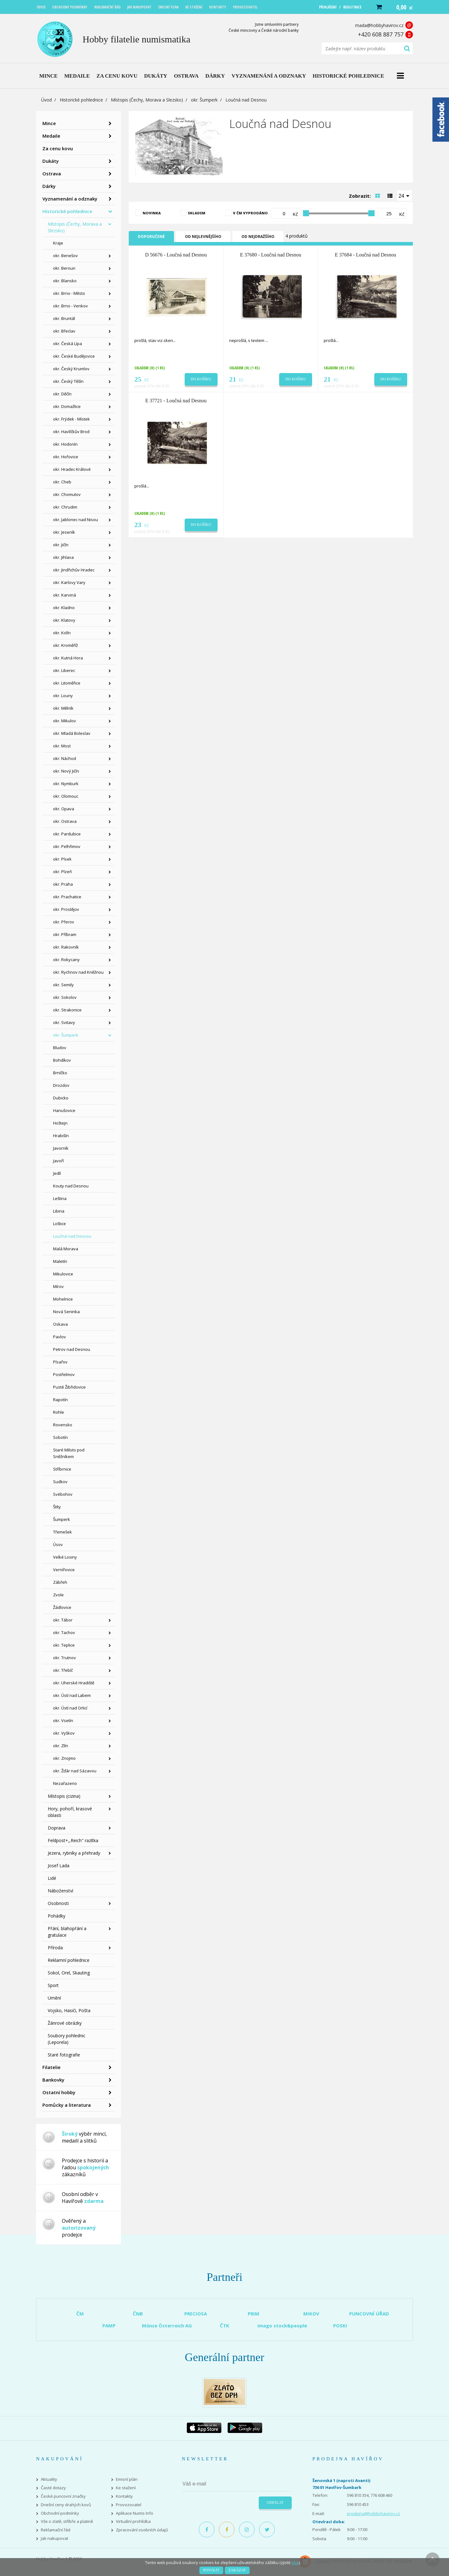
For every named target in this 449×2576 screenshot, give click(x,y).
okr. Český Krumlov (71, 369)
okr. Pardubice (67, 834)
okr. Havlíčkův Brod (71, 431)
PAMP (109, 2325)
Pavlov (59, 1337)
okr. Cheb (62, 482)
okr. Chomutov (67, 494)
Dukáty (50, 161)
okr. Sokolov (65, 997)
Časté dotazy (53, 2487)
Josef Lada (58, 1866)
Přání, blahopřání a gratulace (67, 1931)
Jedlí (57, 1173)
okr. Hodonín (65, 444)
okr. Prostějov (66, 909)
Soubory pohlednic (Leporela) (66, 2039)
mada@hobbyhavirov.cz (379, 25)
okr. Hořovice (65, 457)
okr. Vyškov (64, 1733)
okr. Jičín (60, 545)
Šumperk (61, 1519)
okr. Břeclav (64, 331)
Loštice (59, 1223)
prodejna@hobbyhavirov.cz (373, 2513)
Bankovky (53, 2080)
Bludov (59, 1047)
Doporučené (151, 236)
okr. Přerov (63, 922)
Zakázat (237, 2570)
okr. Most (62, 746)
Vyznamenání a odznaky (69, 198)
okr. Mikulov (64, 721)
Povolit (211, 2570)
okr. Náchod (64, 758)
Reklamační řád (55, 2530)
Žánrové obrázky (65, 2023)
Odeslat (275, 2502)
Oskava (60, 1324)
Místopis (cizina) (64, 1796)
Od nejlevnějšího (203, 236)
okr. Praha (63, 884)
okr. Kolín (62, 633)
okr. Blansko (65, 280)
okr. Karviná (64, 595)
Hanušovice (64, 1110)
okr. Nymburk (65, 783)
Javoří (58, 1161)
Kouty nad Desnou (71, 1186)
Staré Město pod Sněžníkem (68, 1453)
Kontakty (124, 2496)
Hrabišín (61, 1135)
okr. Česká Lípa (67, 343)
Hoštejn (60, 1123)
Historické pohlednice (81, 100)
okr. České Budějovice (74, 356)
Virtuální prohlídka (133, 2521)
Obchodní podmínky (60, 2513)
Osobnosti (58, 1903)
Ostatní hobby (58, 2092)
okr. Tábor (63, 1620)
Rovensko (62, 1425)
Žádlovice (62, 1607)
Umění (54, 1998)
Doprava (56, 1828)
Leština (60, 1198)
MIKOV (311, 2313)
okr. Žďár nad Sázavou (74, 1771)
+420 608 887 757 (380, 34)
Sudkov (60, 1481)
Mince (49, 123)
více (295, 2562)
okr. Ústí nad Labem (72, 1695)
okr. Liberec (64, 670)
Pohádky (56, 1916)
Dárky (49, 186)
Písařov (60, 1362)
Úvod (46, 100)
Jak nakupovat (54, 2538)
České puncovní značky (63, 2496)
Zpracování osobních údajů (142, 2530)
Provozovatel (128, 2504)
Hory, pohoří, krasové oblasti (70, 1812)
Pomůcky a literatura (66, 2105)
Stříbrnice (62, 1469)
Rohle (58, 1412)
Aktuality (49, 2479)
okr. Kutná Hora (68, 658)
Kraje (58, 243)
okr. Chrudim (65, 507)
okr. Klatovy (64, 620)
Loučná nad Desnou (72, 1236)
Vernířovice (64, 1569)
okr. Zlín (60, 1745)
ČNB (138, 2313)
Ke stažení (126, 2487)
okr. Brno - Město (69, 293)
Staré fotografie (64, 2055)
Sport (53, 1985)
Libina (58, 1211)
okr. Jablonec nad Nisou (75, 519)
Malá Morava (65, 1249)
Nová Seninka (66, 1311)
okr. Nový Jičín (66, 771)
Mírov (58, 1286)
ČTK (224, 2325)
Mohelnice (63, 1299)
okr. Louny (63, 695)
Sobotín (60, 1437)
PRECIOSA (195, 2313)
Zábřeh (60, 1582)
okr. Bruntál (64, 318)
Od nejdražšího (257, 236)
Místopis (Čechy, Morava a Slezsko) (147, 100)
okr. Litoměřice (66, 683)
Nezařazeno (65, 1783)
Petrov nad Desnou (71, 1349)
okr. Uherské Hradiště (73, 1683)
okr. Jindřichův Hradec (74, 570)
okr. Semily (63, 985)
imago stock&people (282, 2325)
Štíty (57, 1507)
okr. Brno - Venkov (70, 306)
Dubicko (60, 1098)
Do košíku (201, 379)
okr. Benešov (65, 255)
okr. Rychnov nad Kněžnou (78, 972)
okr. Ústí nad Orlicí (70, 1708)
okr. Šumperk (204, 100)
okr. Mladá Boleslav (71, 733)
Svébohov (63, 1494)
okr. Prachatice (67, 897)
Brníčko (60, 1073)
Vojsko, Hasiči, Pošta (69, 2010)
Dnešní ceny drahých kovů (66, 2504)
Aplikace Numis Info (134, 2513)
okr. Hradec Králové (72, 469)
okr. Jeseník (64, 532)
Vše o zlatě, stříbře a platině (67, 2521)
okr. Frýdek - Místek (71, 419)
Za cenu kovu (57, 148)
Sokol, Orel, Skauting (69, 1973)
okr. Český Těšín (68, 381)
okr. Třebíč (63, 1670)
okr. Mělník (63, 708)
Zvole (58, 1595)
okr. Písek (62, 859)
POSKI (340, 2325)
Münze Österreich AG (167, 2325)
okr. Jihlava (63, 557)
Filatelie (51, 2067)
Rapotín (60, 1399)
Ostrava (51, 173)
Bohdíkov (62, 1060)
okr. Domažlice (67, 406)
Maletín (60, 1261)
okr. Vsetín (63, 1720)
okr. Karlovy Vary (69, 582)
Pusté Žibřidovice (69, 1387)
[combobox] (405, 195)
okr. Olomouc (65, 796)
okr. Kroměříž (65, 645)
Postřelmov (64, 1374)
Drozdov (61, 1085)
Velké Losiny (65, 1557)
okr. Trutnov (64, 1657)
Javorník (60, 1148)
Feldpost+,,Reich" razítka (73, 1840)
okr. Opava (63, 809)
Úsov (58, 1544)
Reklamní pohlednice (68, 1960)
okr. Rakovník (66, 947)
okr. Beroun (64, 268)
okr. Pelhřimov (66, 846)
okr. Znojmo (64, 1758)
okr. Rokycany (66, 959)
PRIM (253, 2313)
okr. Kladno (64, 607)
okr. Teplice (64, 1645)
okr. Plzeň (62, 871)
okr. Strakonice (67, 1010)
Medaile (51, 136)
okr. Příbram (64, 934)
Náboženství (60, 1891)
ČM (80, 2313)
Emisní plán (127, 2479)
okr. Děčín (62, 394)
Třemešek (62, 1532)
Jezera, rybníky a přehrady (74, 1853)
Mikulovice (63, 1274)
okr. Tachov (64, 1632)
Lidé (52, 1878)
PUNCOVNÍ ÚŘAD (369, 2313)
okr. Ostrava (65, 821)
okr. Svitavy (64, 1022)
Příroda (55, 1948)
